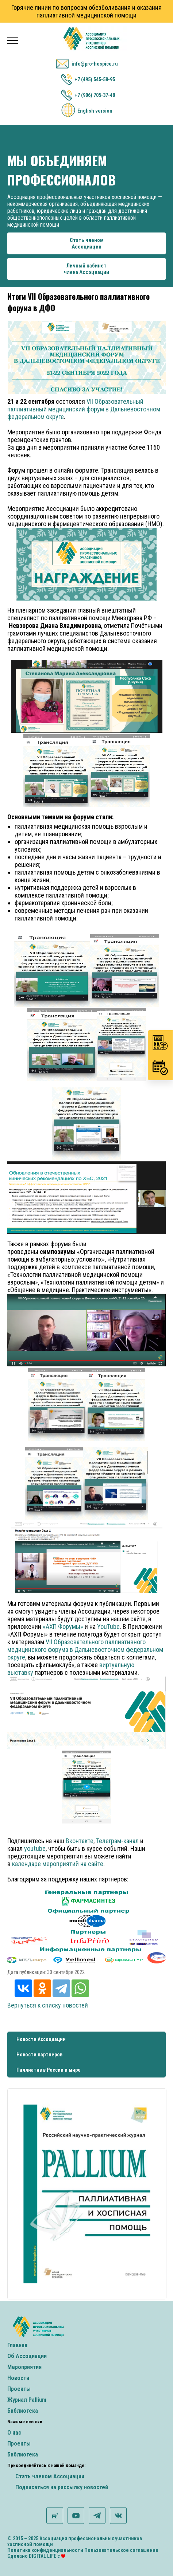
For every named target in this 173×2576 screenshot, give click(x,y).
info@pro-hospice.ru (95, 64)
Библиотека (22, 2410)
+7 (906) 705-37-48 (94, 95)
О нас (14, 2432)
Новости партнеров (39, 2054)
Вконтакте (79, 1841)
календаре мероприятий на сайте (57, 1864)
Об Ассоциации (27, 2356)
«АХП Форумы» (63, 1626)
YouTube (108, 1626)
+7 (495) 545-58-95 (94, 79)
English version (94, 111)
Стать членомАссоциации (87, 243)
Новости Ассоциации (41, 2039)
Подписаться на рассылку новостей (61, 2487)
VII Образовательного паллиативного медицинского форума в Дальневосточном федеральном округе (85, 1649)
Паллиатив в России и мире (48, 2070)
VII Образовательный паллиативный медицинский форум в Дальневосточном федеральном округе (83, 409)
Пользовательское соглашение (121, 2550)
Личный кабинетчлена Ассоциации (86, 268)
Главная (17, 2345)
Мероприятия (24, 2367)
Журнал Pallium (26, 2399)
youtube (35, 1848)
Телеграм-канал (117, 1841)
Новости (18, 2377)
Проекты (19, 2388)
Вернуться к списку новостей (47, 2005)
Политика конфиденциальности (45, 2550)
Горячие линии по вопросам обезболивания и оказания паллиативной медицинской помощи (86, 11)
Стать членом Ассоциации (49, 2476)
